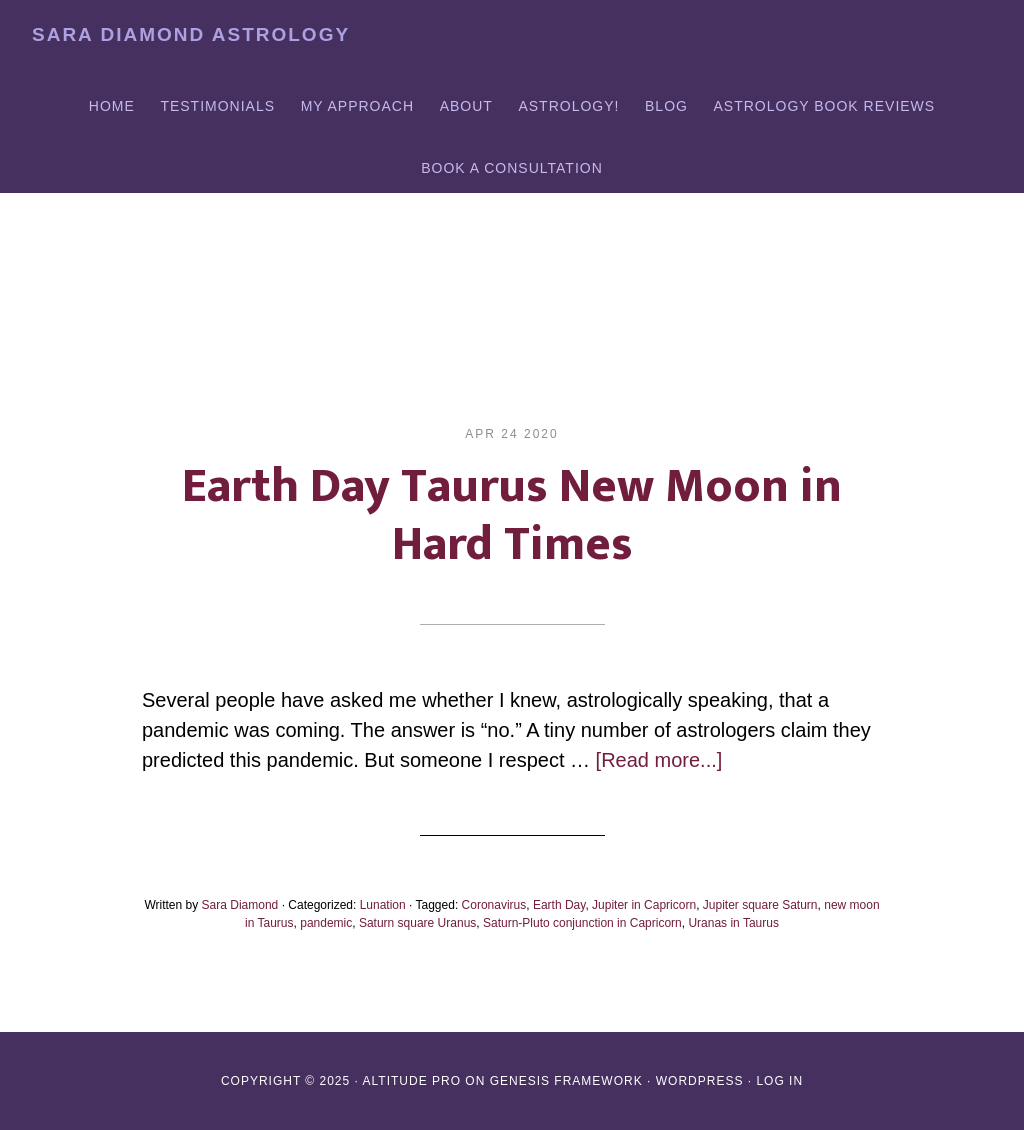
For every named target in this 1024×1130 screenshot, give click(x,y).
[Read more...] (659, 760)
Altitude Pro (412, 1081)
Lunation (383, 905)
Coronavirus (494, 905)
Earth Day (559, 905)
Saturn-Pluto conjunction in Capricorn (582, 923)
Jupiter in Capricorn (644, 905)
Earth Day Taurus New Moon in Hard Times (512, 516)
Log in (779, 1081)
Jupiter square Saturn (760, 905)
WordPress (700, 1081)
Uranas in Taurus (733, 923)
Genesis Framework (566, 1081)
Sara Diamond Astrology (191, 34)
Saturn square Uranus (417, 923)
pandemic (326, 923)
